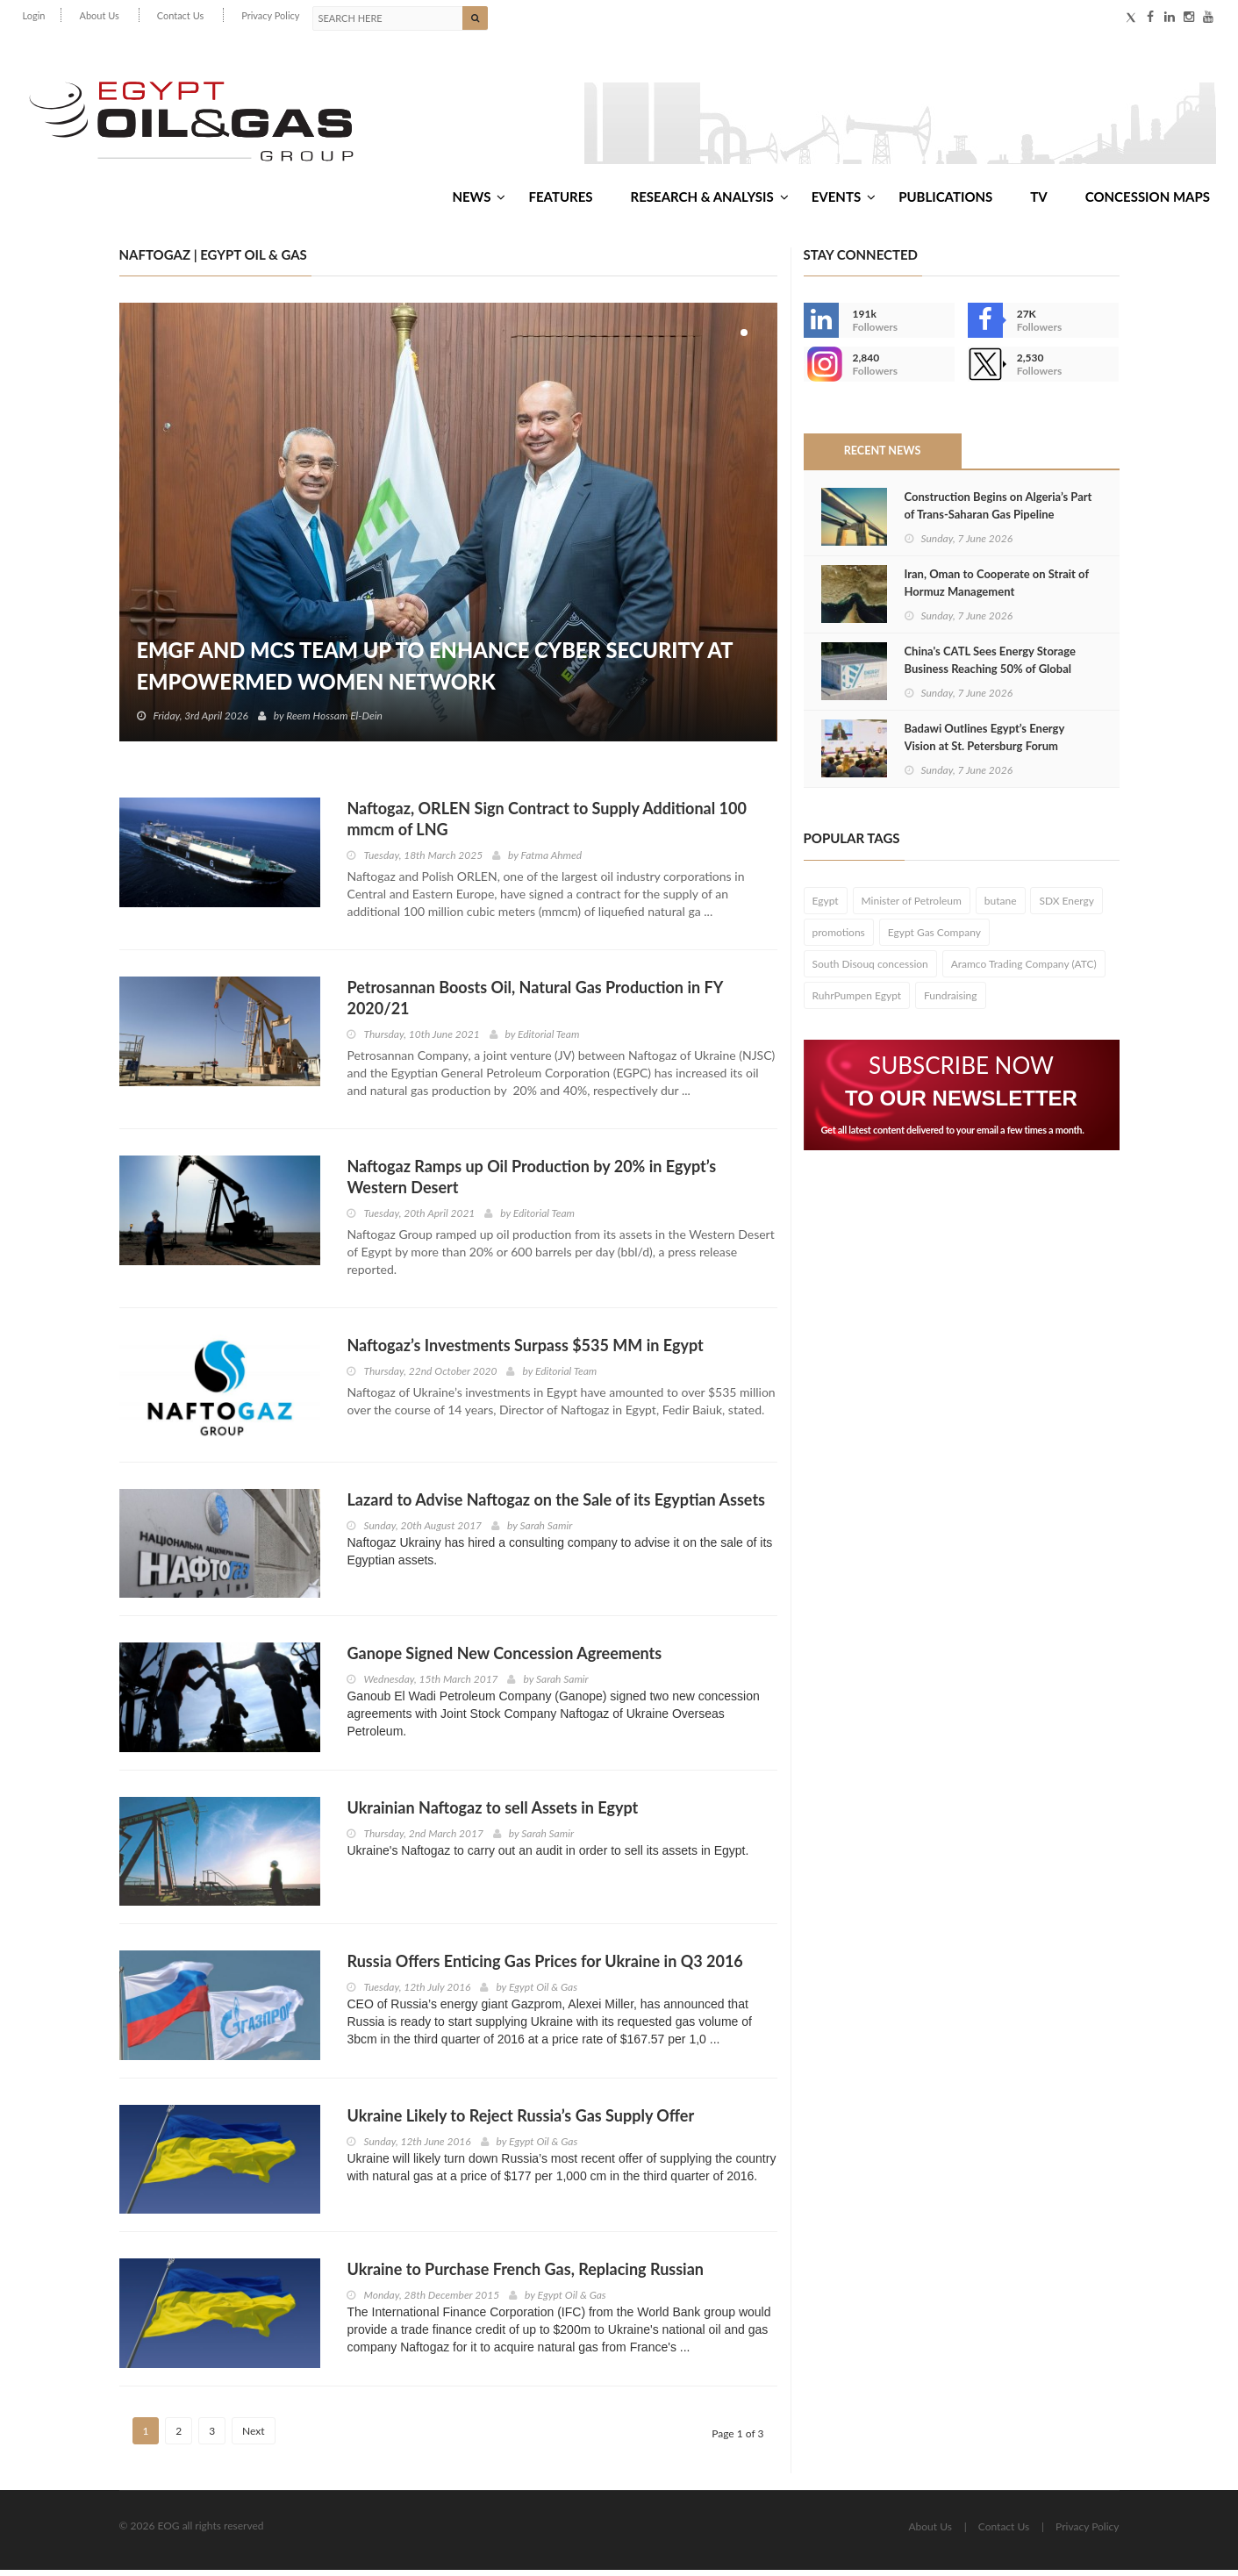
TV (1038, 201)
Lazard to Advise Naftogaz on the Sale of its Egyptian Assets (556, 1504)
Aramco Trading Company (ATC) (1024, 970)
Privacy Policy (270, 15)
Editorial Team (548, 1040)
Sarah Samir (545, 1530)
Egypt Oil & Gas (543, 1993)
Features (560, 201)
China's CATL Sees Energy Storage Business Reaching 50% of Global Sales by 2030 (990, 674)
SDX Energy (1066, 906)
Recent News (881, 457)
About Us (98, 15)
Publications (945, 201)
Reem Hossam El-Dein (335, 721)
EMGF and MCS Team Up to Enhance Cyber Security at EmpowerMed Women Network (439, 671)
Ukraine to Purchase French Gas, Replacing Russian (525, 2275)
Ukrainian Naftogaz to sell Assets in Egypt (492, 1813)
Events (844, 201)
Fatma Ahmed (552, 861)
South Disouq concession (870, 970)
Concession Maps (1147, 201)
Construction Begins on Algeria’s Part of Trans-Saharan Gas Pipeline (998, 511)
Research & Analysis (710, 201)
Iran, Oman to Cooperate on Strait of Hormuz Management (997, 589)
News (478, 201)
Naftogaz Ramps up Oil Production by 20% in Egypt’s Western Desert (531, 1183)
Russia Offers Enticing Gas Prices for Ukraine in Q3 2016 (544, 1967)
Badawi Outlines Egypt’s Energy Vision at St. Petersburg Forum (985, 743)
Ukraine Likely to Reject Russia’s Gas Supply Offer (520, 2121)
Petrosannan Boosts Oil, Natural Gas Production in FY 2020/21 (534, 1004)
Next (253, 2437)
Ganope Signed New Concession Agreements (504, 1659)
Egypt (825, 906)
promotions (838, 938)
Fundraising (950, 1001)
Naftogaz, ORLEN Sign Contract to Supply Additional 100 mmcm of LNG (546, 825)
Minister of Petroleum (912, 906)
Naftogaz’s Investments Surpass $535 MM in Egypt (525, 1351)
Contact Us (180, 15)
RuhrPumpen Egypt (857, 1001)
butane (1000, 906)
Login (34, 15)
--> (821, 370)
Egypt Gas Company (934, 938)
